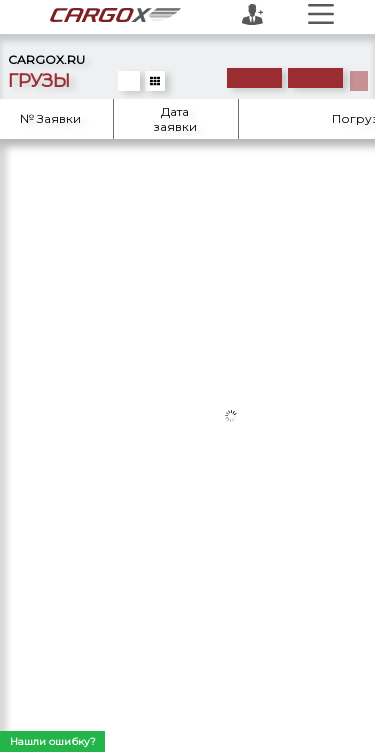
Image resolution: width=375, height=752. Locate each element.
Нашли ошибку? (53, 741)
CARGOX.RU (46, 59)
